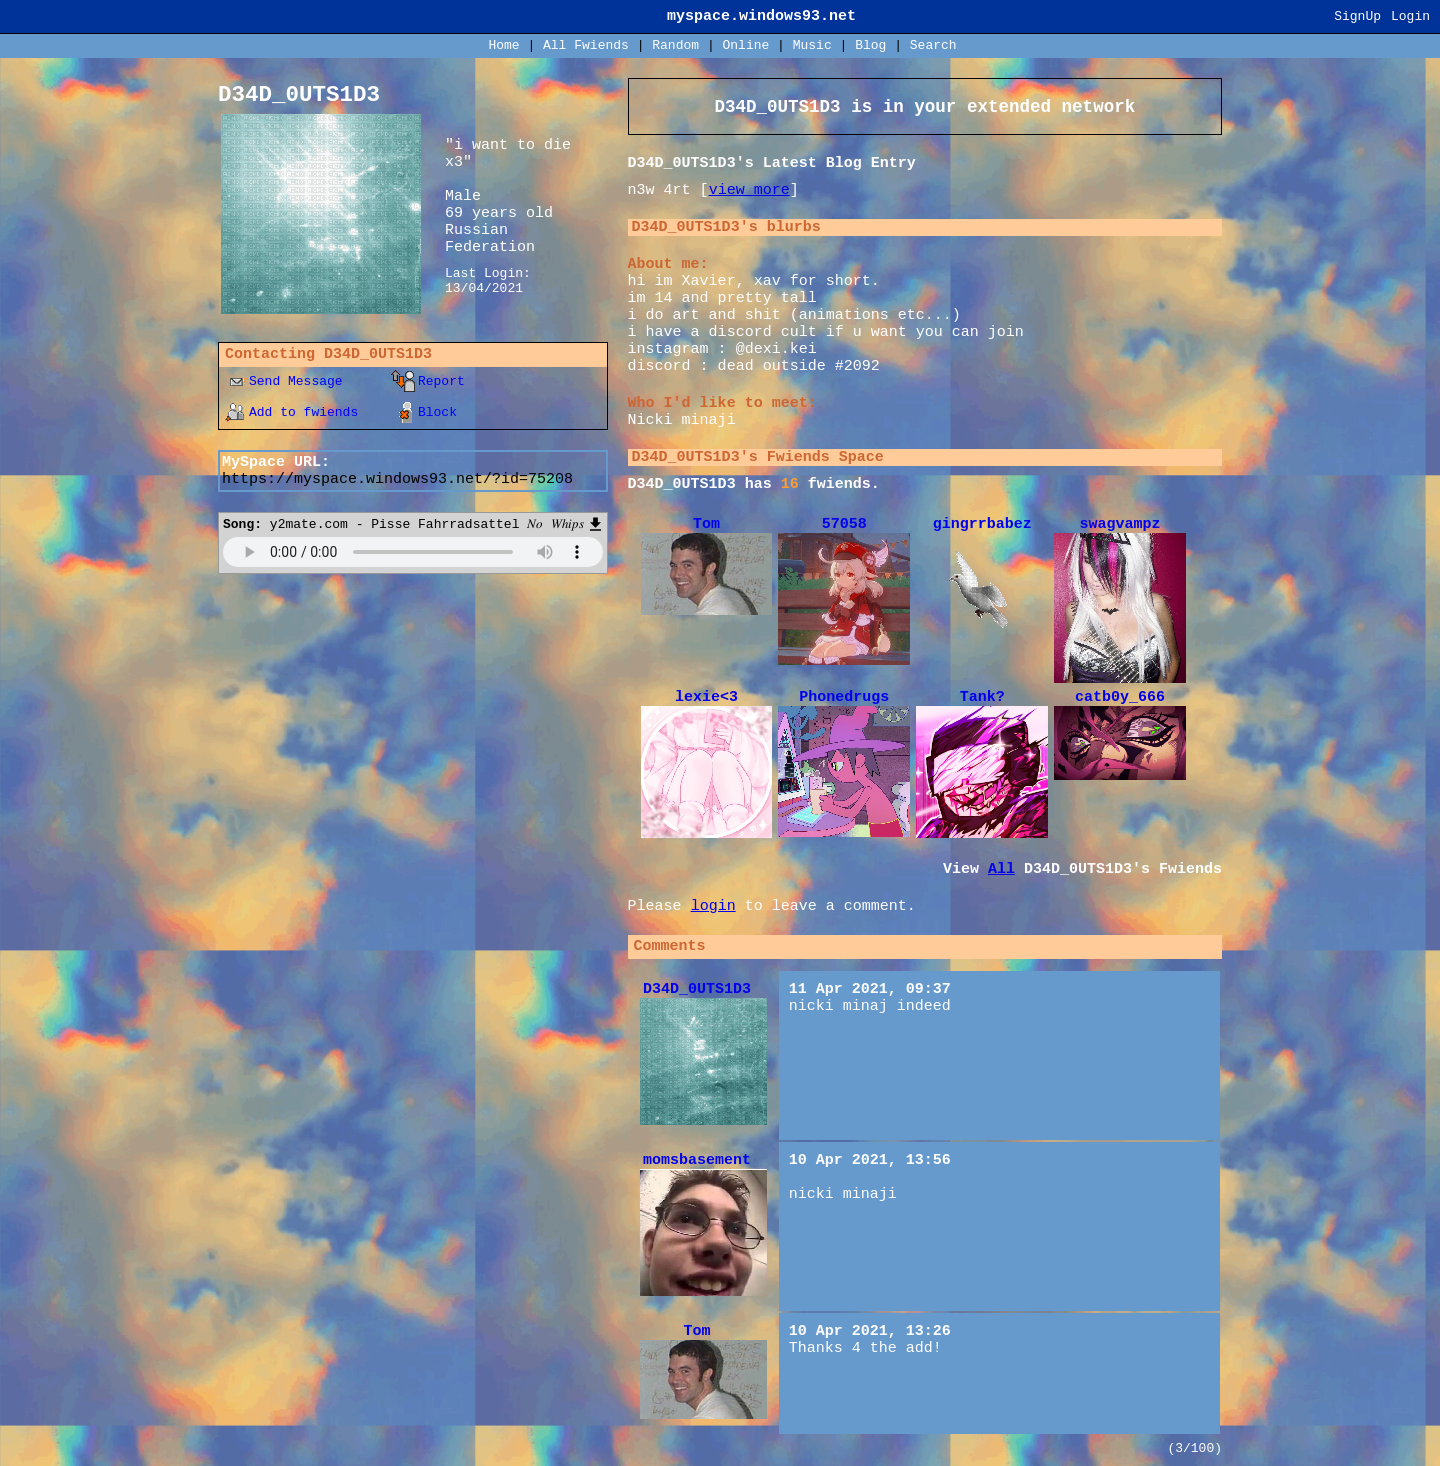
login (713, 906)
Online (745, 45)
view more (749, 190)
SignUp (1357, 16)
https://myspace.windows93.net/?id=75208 (397, 479)
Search (933, 45)
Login (1410, 16)
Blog (870, 45)
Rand (675, 45)
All (586, 45)
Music (812, 45)
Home (503, 45)
